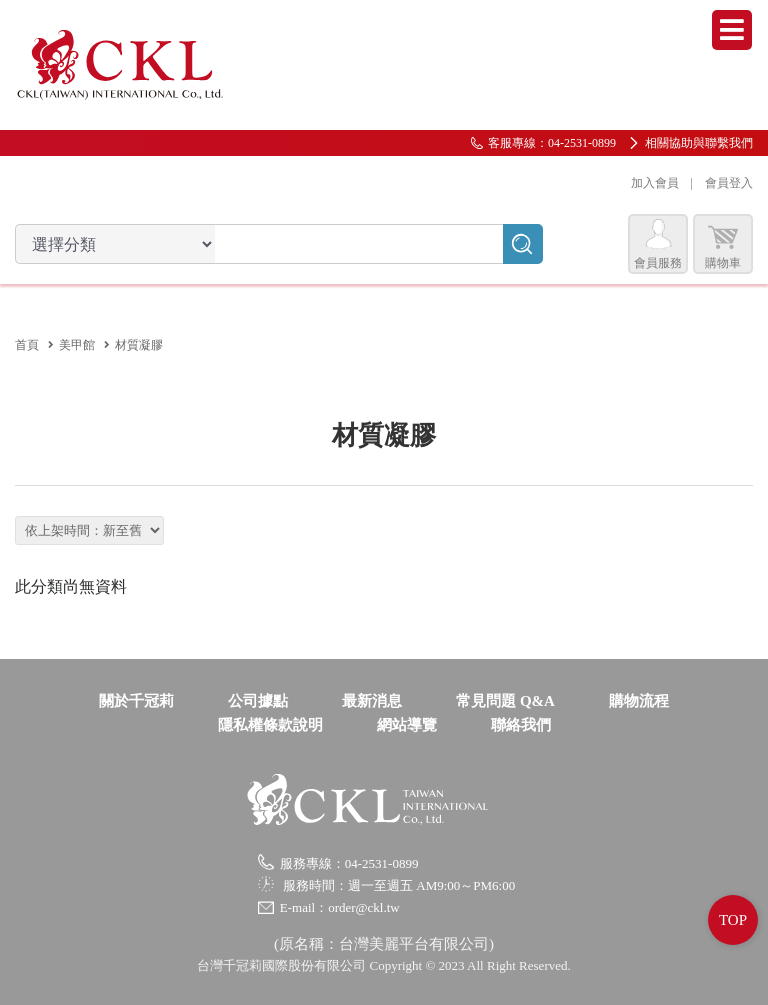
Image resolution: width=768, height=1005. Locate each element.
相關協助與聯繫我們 (699, 143)
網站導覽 (407, 725)
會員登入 (729, 183)
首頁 (27, 345)
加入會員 (655, 183)
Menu (732, 30)
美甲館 (77, 345)
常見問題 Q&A (505, 701)
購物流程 (639, 701)
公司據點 (258, 701)
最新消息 (372, 701)
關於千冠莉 (136, 701)
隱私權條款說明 (270, 725)
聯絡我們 (521, 725)
